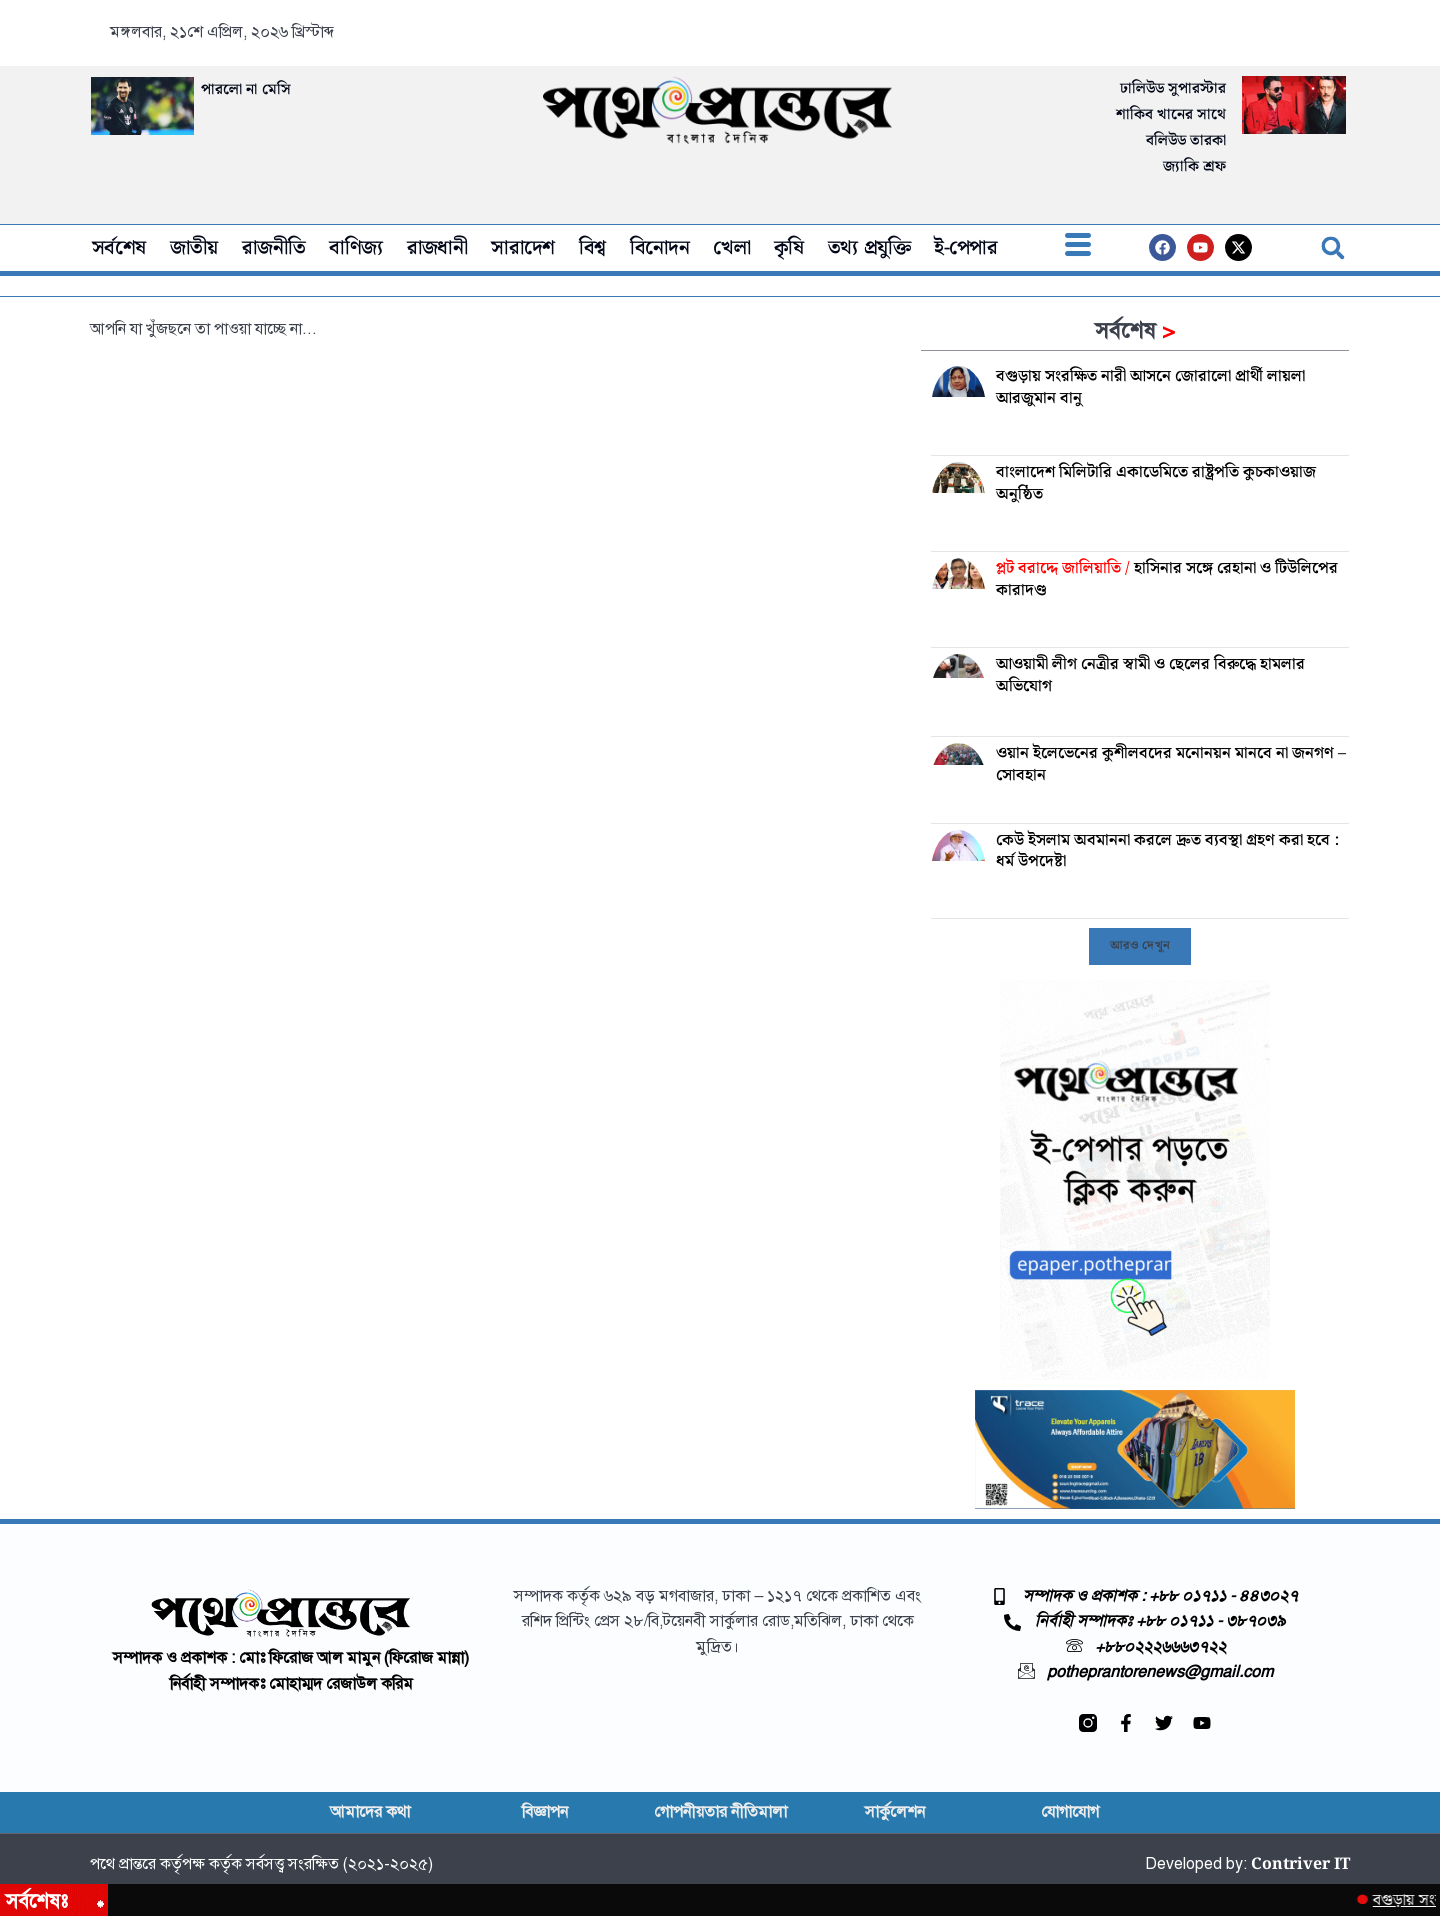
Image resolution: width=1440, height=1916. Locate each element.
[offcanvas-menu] (1078, 247)
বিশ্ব (592, 248)
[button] (1333, 248)
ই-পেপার (965, 248)
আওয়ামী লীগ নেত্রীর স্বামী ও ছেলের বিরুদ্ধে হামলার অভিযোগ (1150, 675)
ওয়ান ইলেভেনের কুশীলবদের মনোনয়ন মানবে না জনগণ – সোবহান (1171, 764)
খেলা (731, 248)
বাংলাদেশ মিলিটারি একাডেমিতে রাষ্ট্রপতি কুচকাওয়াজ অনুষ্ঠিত (1156, 483)
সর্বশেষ (119, 248)
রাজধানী (437, 248)
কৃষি (789, 248)
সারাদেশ (523, 248)
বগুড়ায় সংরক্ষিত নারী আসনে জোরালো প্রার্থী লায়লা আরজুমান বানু (1150, 387)
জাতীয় (194, 248)
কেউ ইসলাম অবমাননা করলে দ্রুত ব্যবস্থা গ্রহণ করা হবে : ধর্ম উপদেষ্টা (1167, 851)
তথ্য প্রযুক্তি (869, 248)
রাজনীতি (274, 248)
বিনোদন (660, 248)
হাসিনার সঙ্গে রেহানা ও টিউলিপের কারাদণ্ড (1167, 579)
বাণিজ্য (355, 248)
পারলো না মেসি (246, 90)
